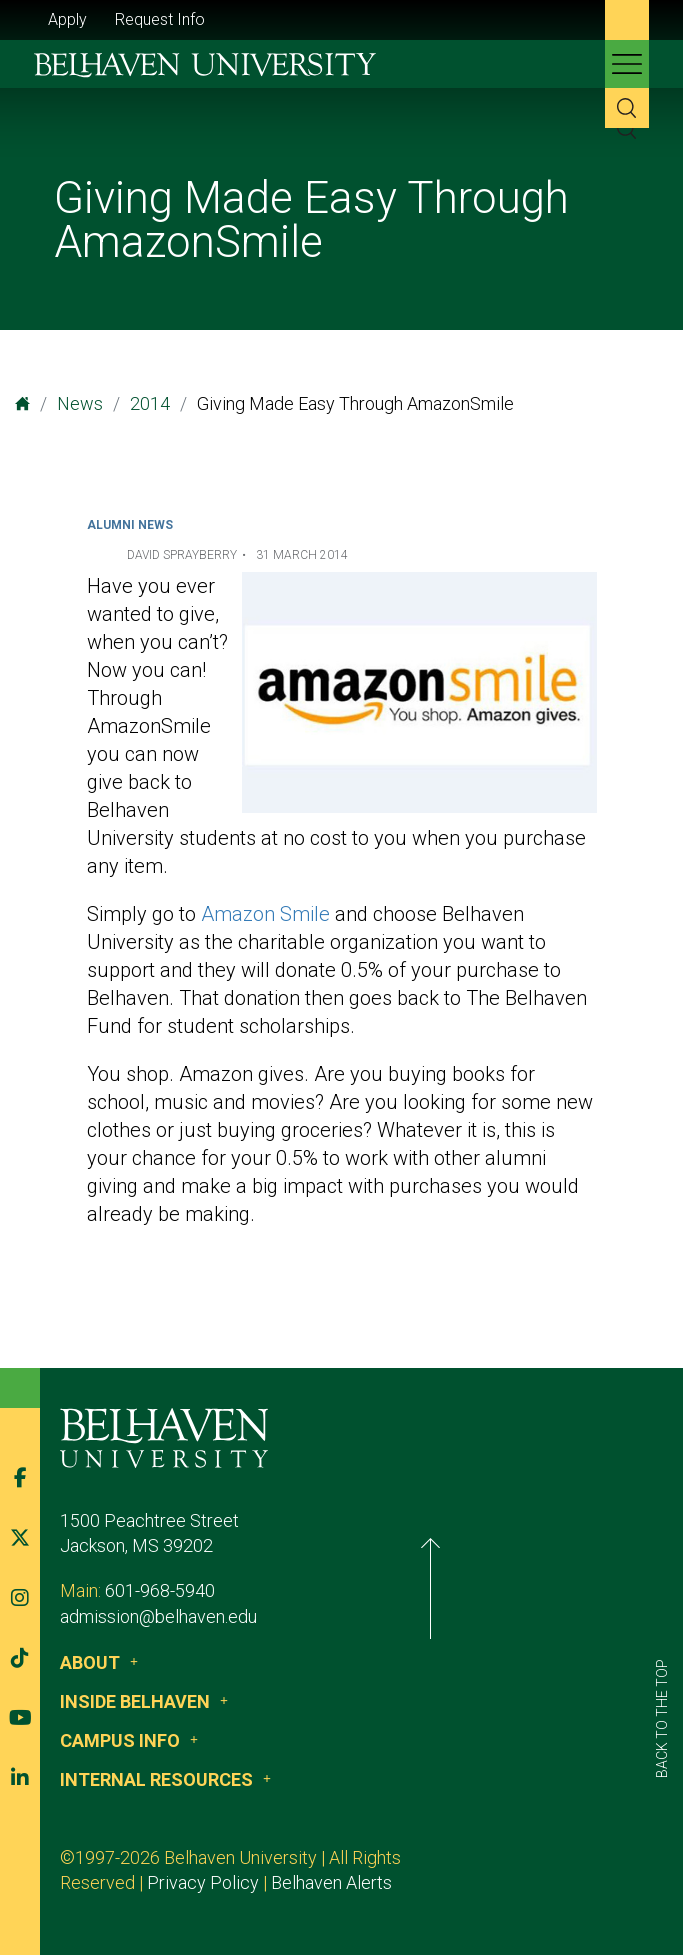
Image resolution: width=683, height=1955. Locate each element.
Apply (67, 19)
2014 (150, 403)
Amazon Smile (265, 914)
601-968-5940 (192, 1590)
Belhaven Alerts (213, 1882)
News (80, 403)
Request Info (160, 19)
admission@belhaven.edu (190, 1616)
